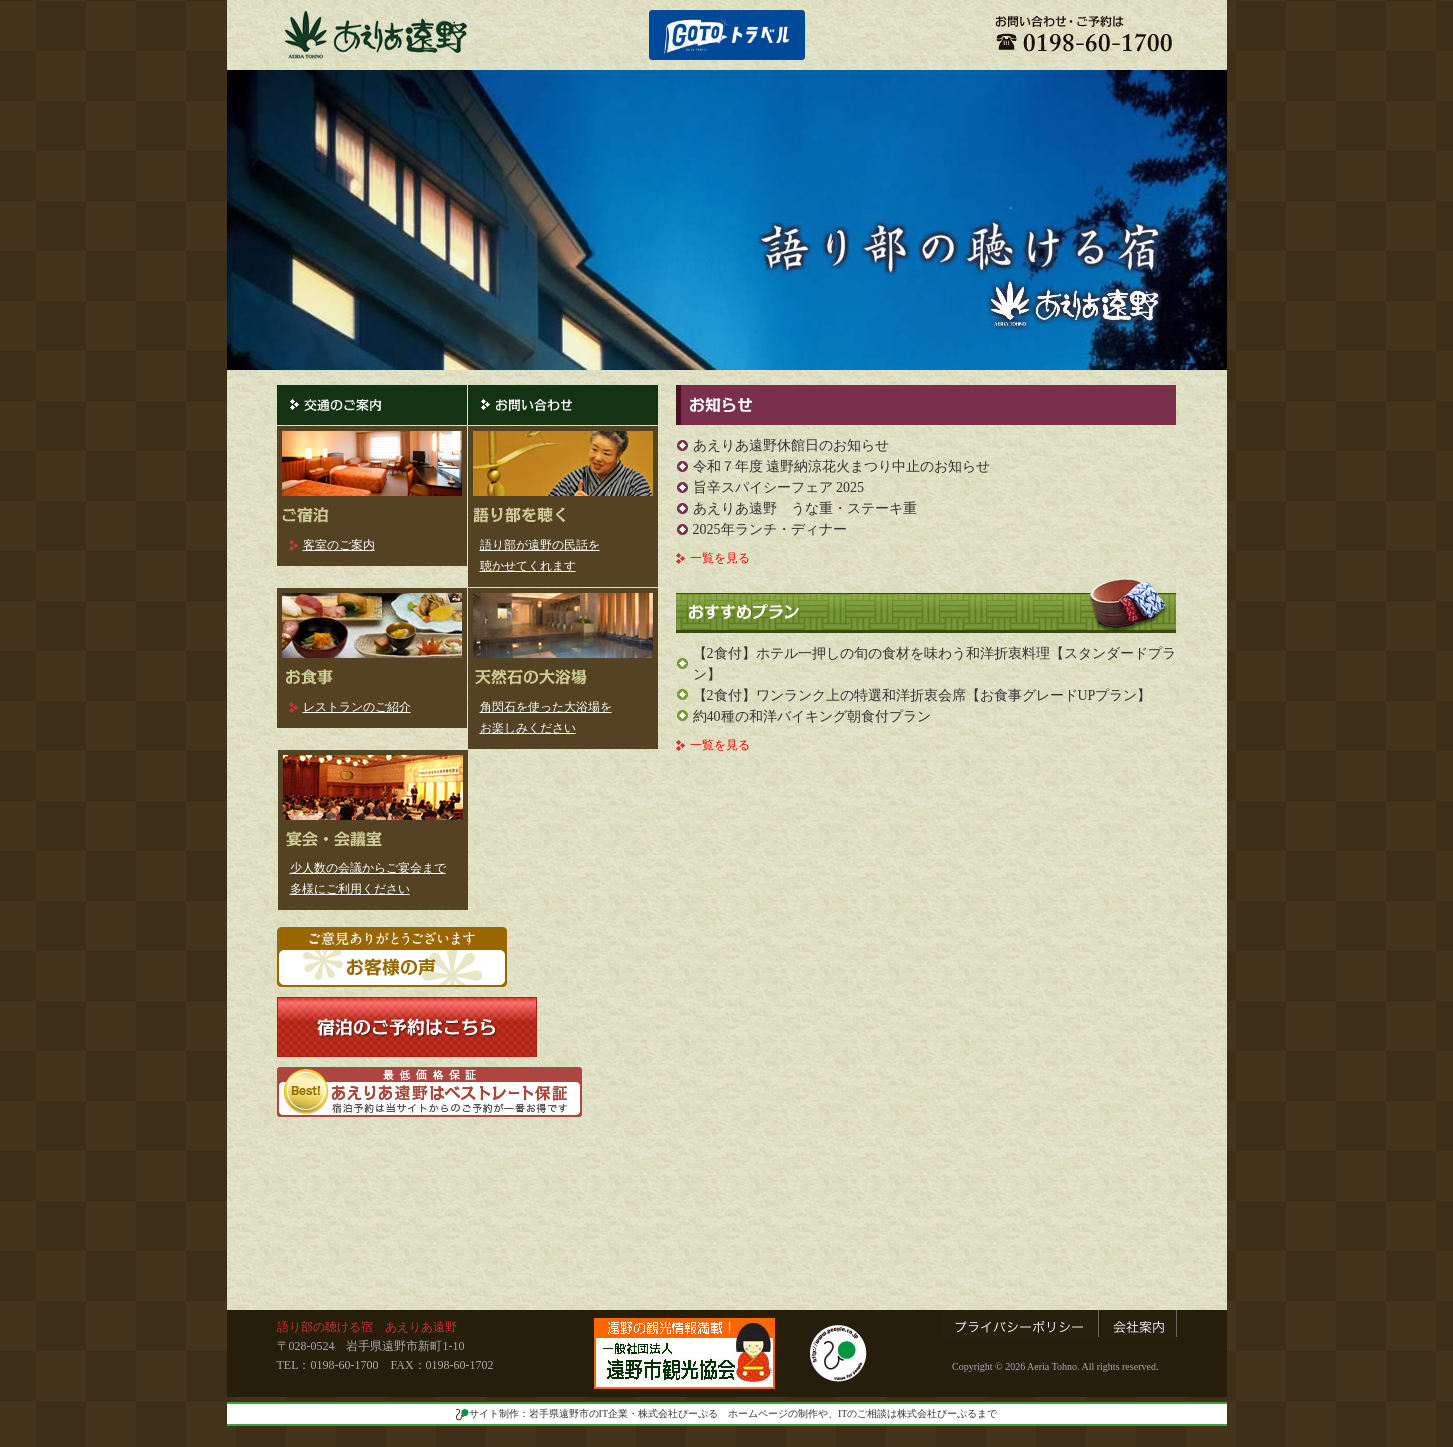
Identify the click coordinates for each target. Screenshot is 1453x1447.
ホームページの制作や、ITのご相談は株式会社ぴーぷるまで (862, 1413)
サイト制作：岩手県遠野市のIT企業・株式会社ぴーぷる (587, 1413)
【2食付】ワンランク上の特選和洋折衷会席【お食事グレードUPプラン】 (922, 695)
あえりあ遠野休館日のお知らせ (791, 445)
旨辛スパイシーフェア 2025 (779, 487)
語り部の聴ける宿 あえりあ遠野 (367, 1327)
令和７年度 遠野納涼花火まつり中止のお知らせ (842, 466)
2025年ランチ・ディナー (770, 529)
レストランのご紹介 (357, 707)
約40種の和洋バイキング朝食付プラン (812, 716)
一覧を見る (720, 558)
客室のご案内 (339, 545)
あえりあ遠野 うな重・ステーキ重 (805, 508)
